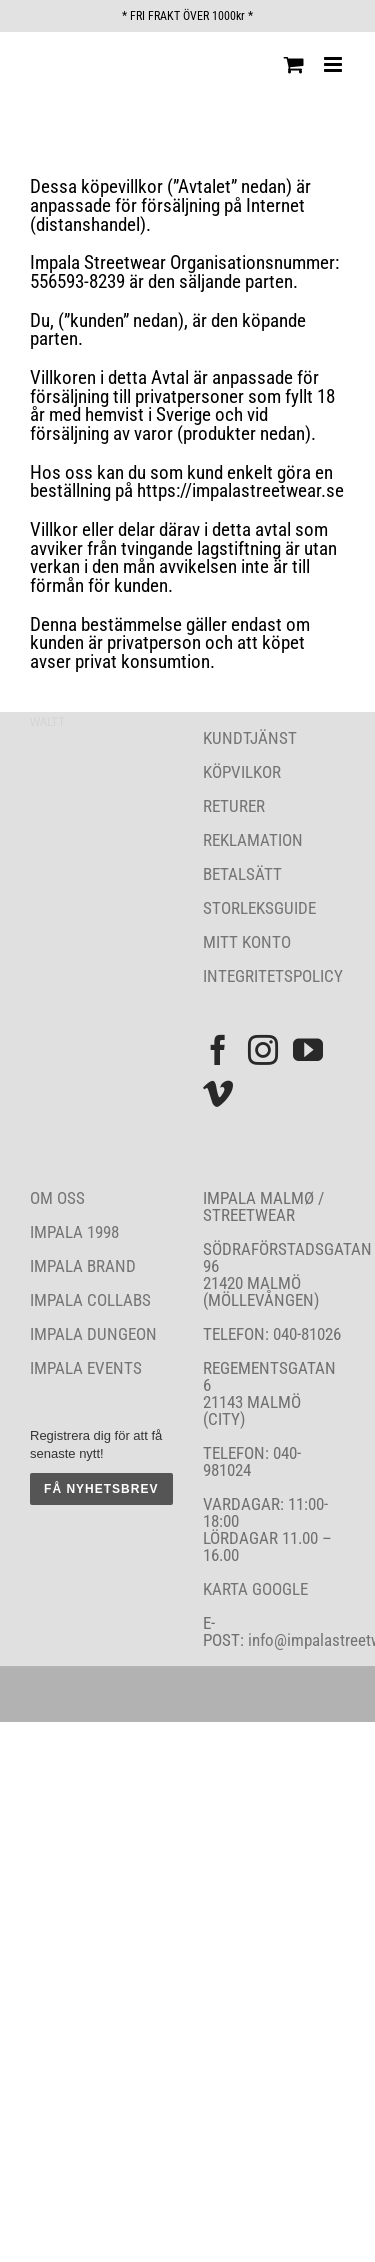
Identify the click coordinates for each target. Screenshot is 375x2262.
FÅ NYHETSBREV (101, 1489)
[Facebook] (218, 1050)
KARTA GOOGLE (255, 1589)
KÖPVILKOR (242, 772)
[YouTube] (308, 1050)
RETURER (234, 806)
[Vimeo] (218, 1094)
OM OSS (57, 1198)
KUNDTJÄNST (250, 738)
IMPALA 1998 (74, 1232)
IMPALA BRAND (83, 1266)
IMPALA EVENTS (86, 1368)
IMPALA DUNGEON (93, 1334)
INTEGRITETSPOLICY (273, 976)
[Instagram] (263, 1050)
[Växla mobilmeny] (334, 64)
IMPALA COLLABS (90, 1300)
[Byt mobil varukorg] (294, 64)
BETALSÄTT (242, 874)
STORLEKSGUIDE (259, 908)
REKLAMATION (253, 840)
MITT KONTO (247, 942)
